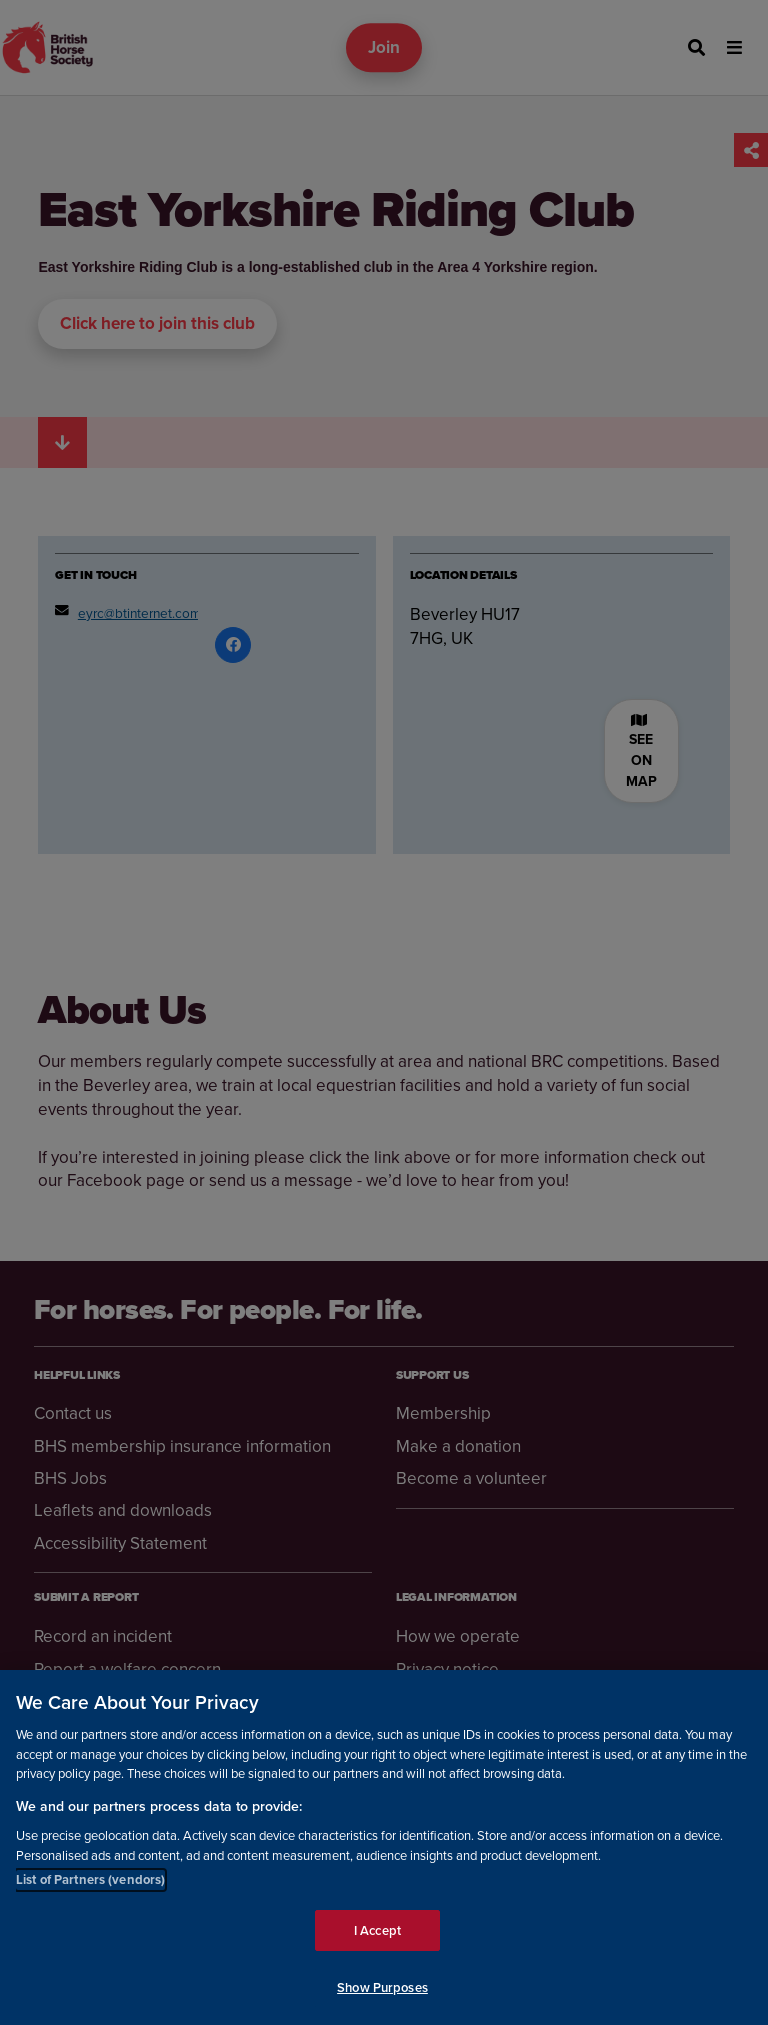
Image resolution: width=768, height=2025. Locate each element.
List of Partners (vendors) (90, 1879)
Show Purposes (382, 1987)
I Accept (377, 1930)
